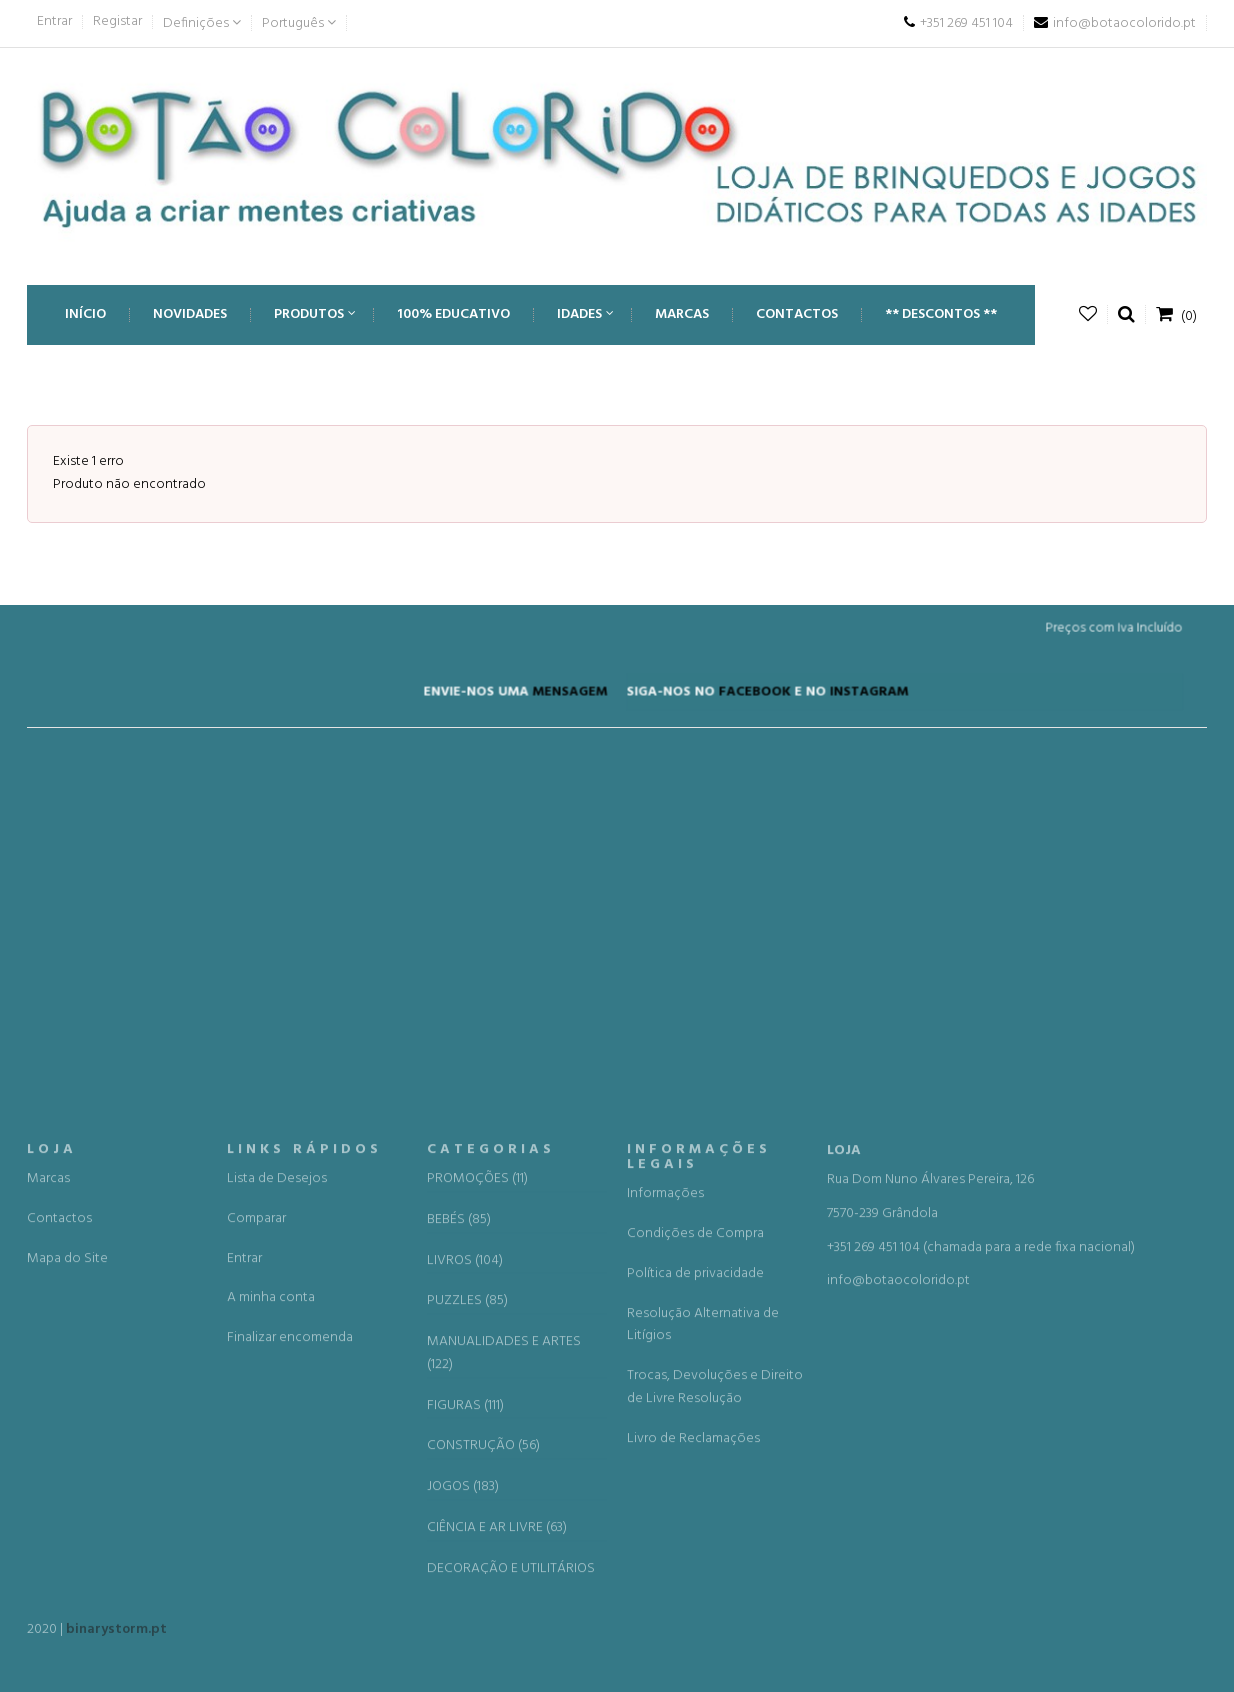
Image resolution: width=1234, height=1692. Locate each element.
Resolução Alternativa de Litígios (703, 1562)
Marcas (48, 1416)
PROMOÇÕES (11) (477, 1417)
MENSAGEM (573, 695)
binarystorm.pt (116, 1637)
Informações (665, 1431)
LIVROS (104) (465, 1498)
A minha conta (271, 1535)
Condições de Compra (695, 1471)
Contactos (59, 1455)
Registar (117, 21)
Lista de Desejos (277, 1416)
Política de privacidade (695, 1511)
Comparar (256, 1455)
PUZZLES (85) (467, 1539)
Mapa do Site (67, 1495)
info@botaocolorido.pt (898, 1518)
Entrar (54, 21)
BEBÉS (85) (459, 1457)
